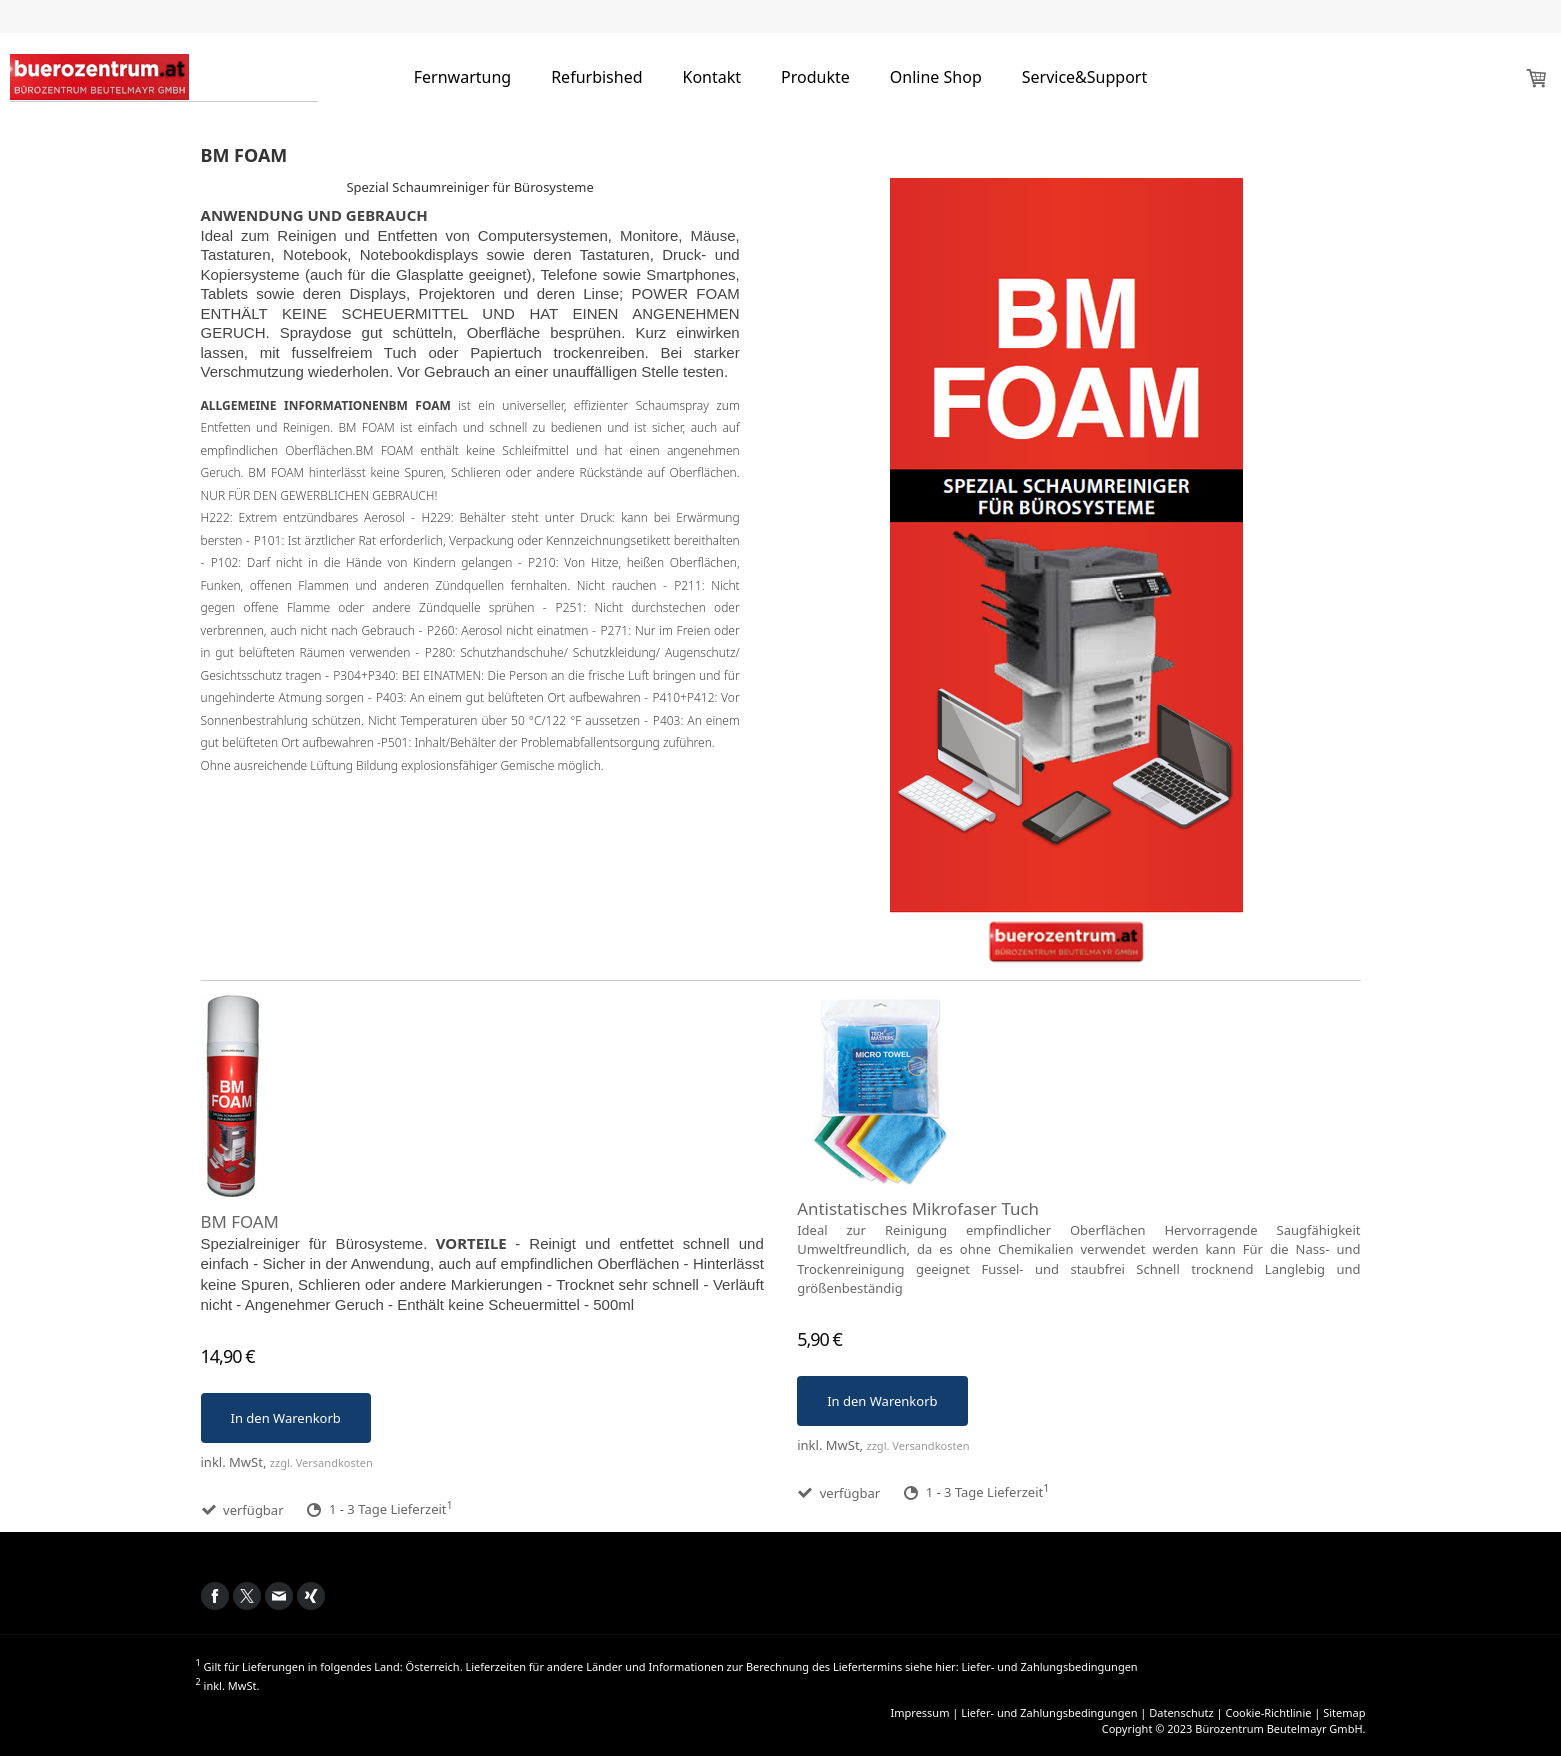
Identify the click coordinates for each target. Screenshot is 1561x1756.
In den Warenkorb (286, 1418)
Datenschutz (1181, 1712)
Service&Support (1085, 77)
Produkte (815, 77)
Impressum (920, 1712)
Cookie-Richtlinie (1268, 1712)
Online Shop (936, 77)
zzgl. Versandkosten (321, 1462)
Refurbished (596, 77)
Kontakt (712, 77)
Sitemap (1344, 1712)
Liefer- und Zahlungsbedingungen (1049, 1666)
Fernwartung (462, 77)
